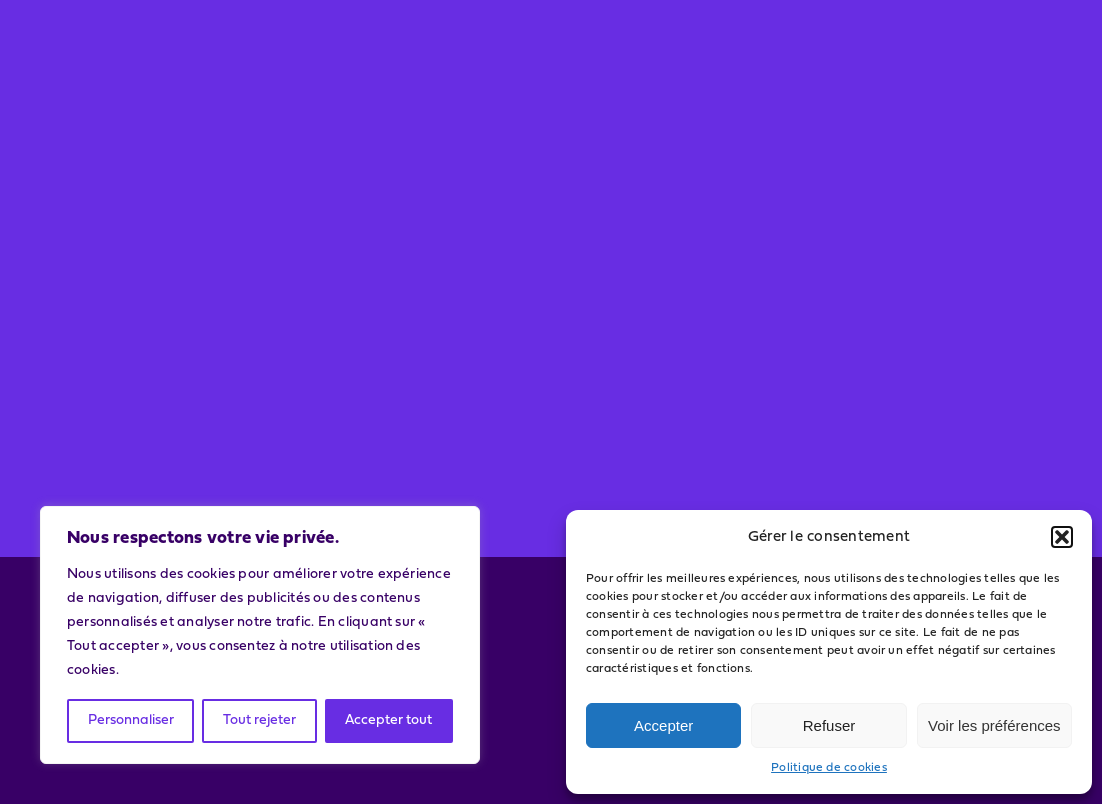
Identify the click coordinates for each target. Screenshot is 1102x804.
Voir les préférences (994, 725)
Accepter (663, 725)
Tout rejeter (259, 720)
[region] (260, 635)
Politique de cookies (829, 768)
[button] (1062, 537)
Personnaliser (131, 720)
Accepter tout (388, 720)
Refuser (829, 725)
